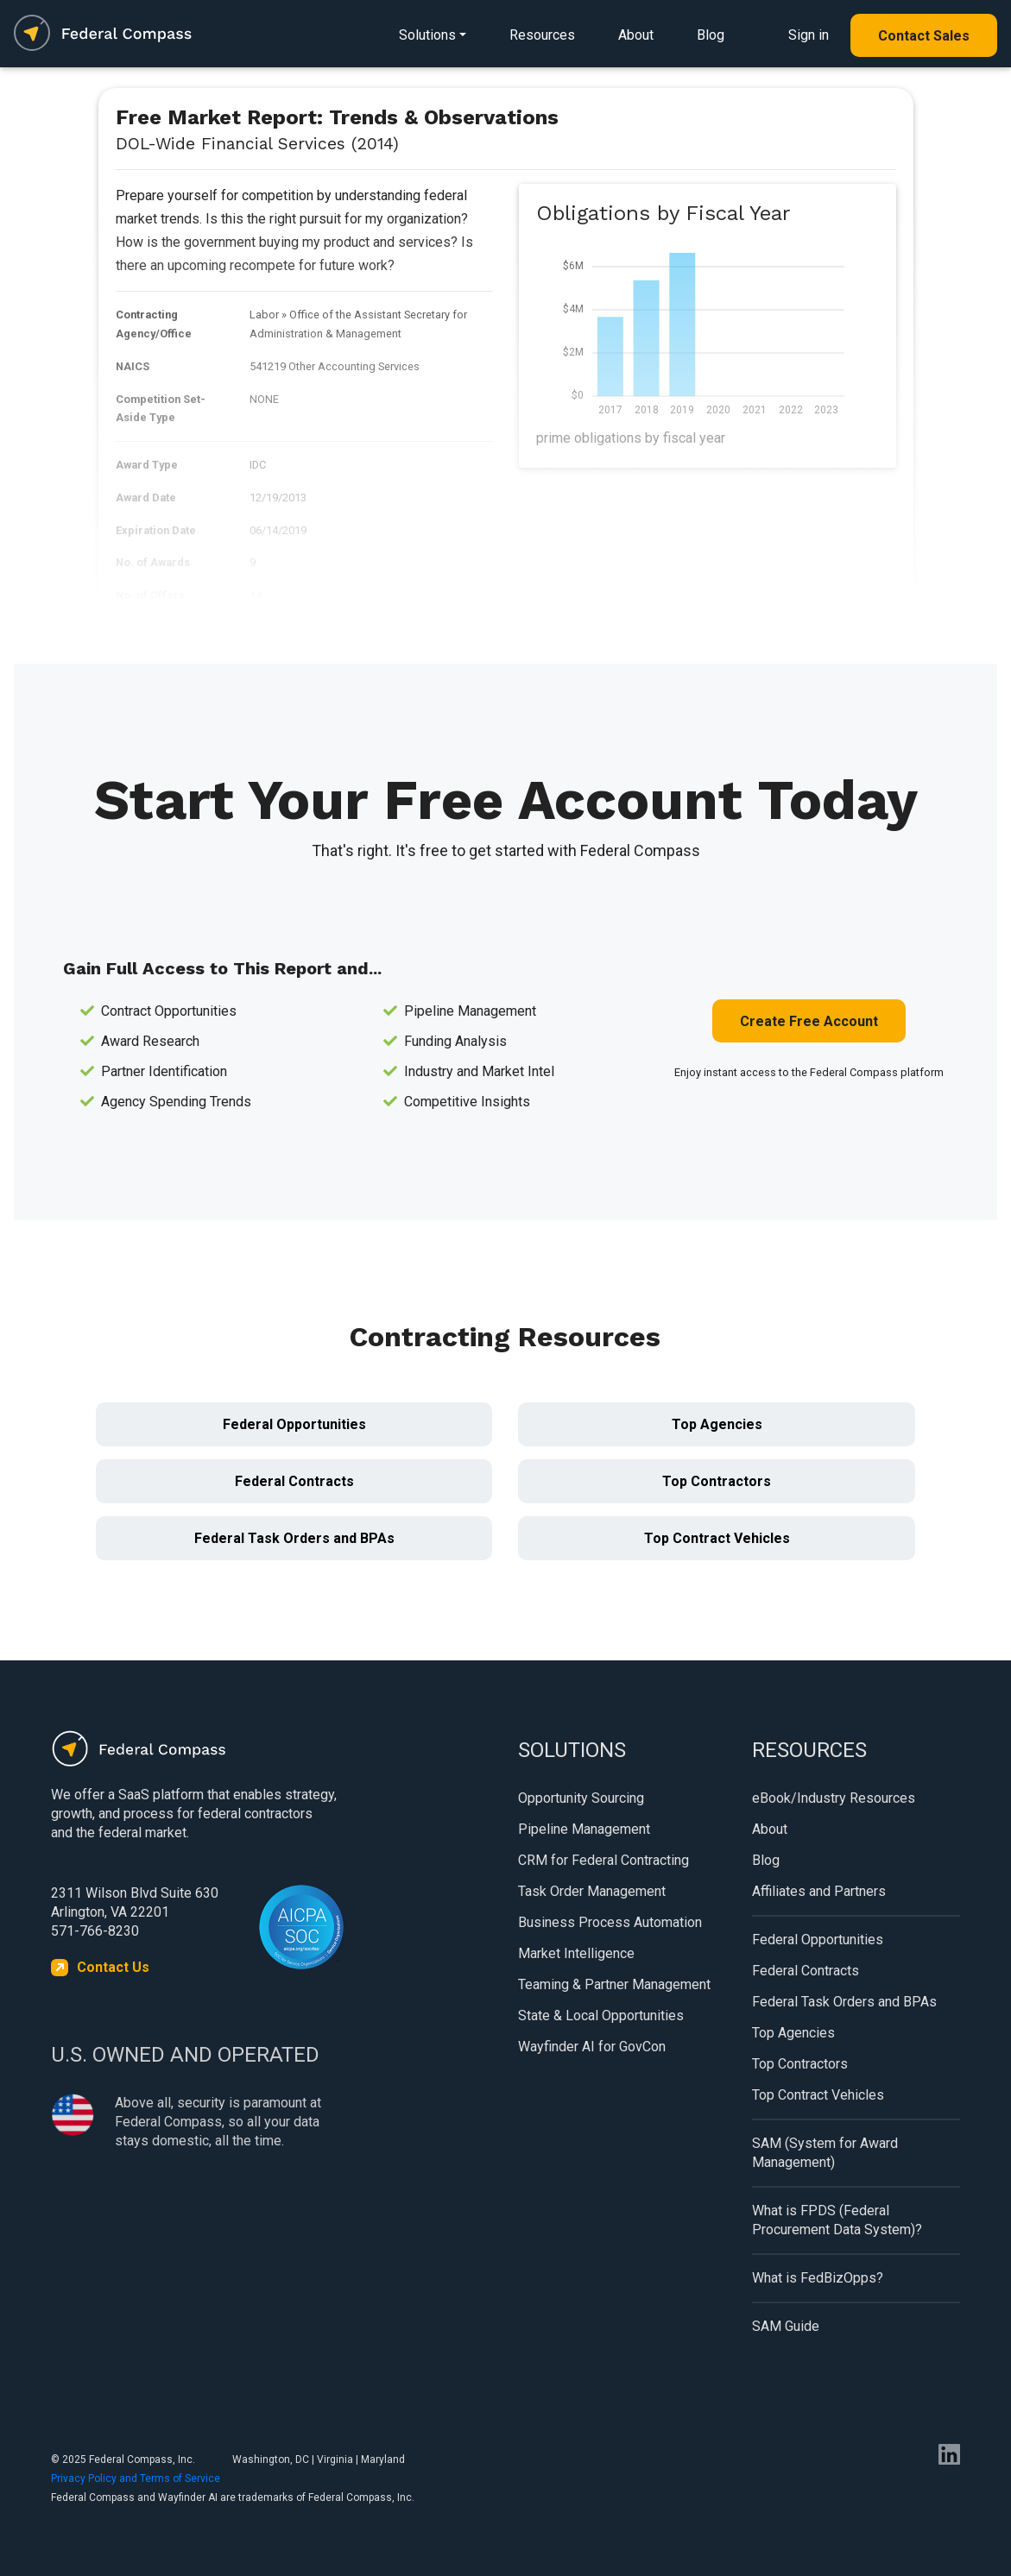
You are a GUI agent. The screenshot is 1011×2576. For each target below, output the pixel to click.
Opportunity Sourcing (581, 1798)
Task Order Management (592, 1891)
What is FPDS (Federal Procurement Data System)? (837, 2220)
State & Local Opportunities (601, 2015)
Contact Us (113, 1967)
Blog (710, 35)
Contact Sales (924, 36)
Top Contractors (716, 1481)
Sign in (808, 35)
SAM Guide (785, 2326)
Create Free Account (809, 1021)
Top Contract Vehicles (717, 1538)
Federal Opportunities (294, 1424)
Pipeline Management (584, 1829)
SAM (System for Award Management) (825, 2152)
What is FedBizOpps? (817, 2278)
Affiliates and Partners (819, 1891)
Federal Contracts (294, 1481)
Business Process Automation (610, 1922)
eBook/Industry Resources (833, 1798)
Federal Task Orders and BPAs (294, 1538)
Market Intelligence (576, 1953)
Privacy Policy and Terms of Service (135, 2478)
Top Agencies (717, 1424)
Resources (542, 35)
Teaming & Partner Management (614, 1984)
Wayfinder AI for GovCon (592, 2046)
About (636, 35)
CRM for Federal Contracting (603, 1860)
